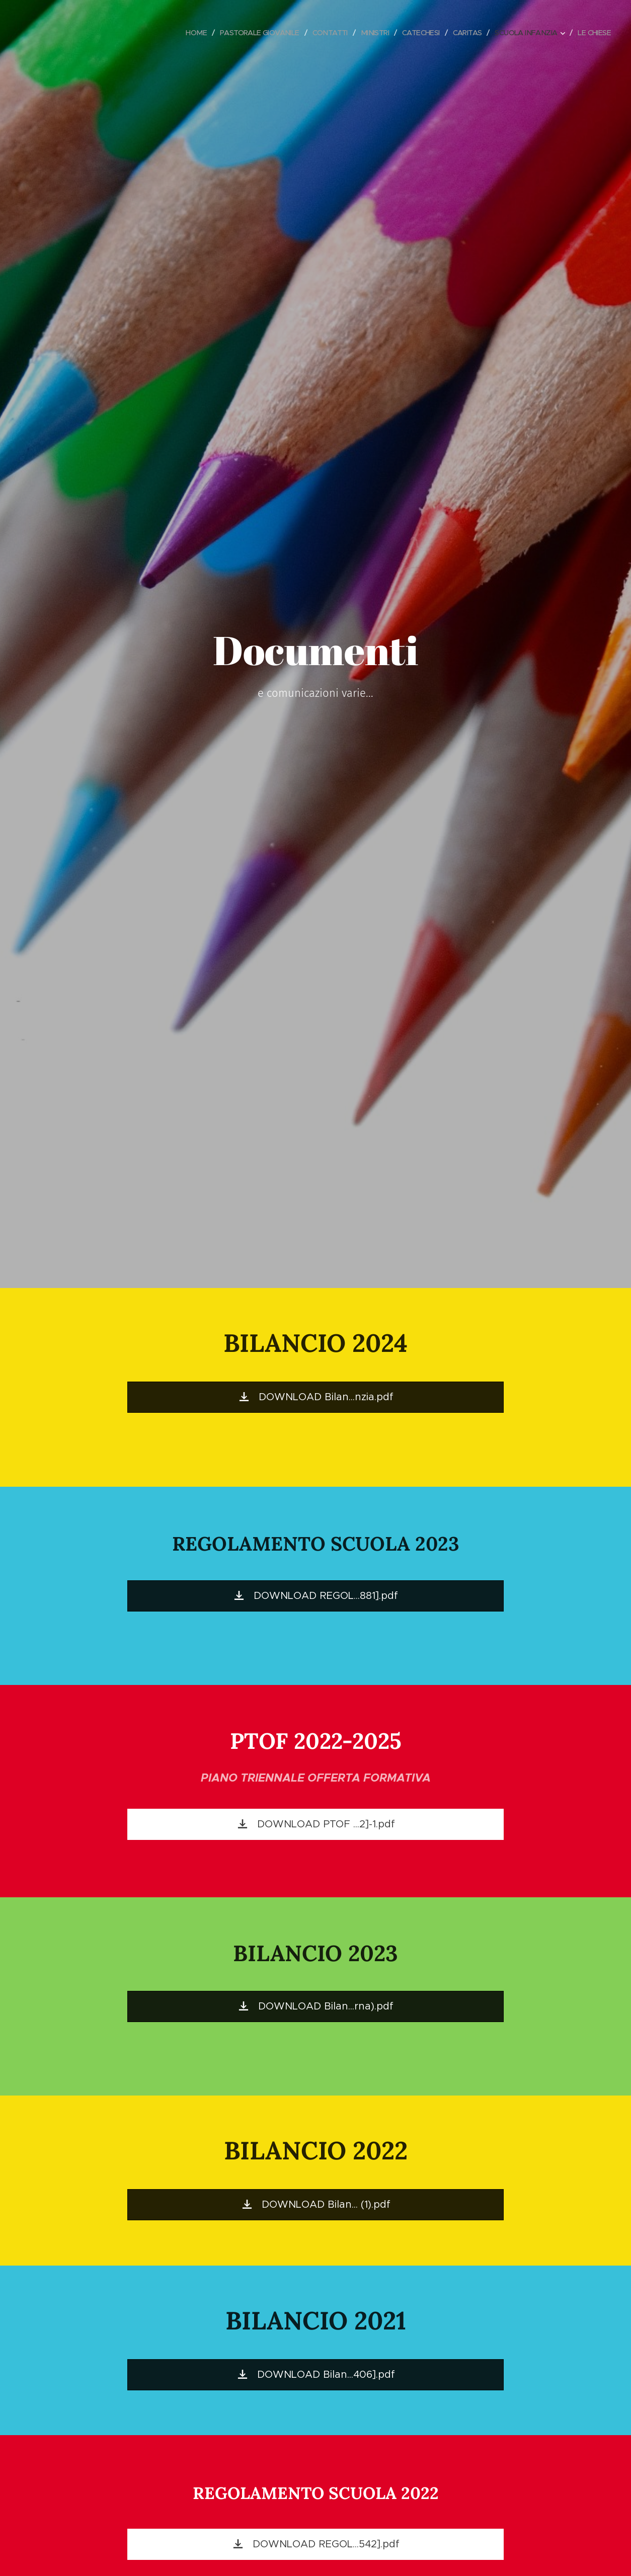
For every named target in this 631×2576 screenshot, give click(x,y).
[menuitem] (176, 32)
